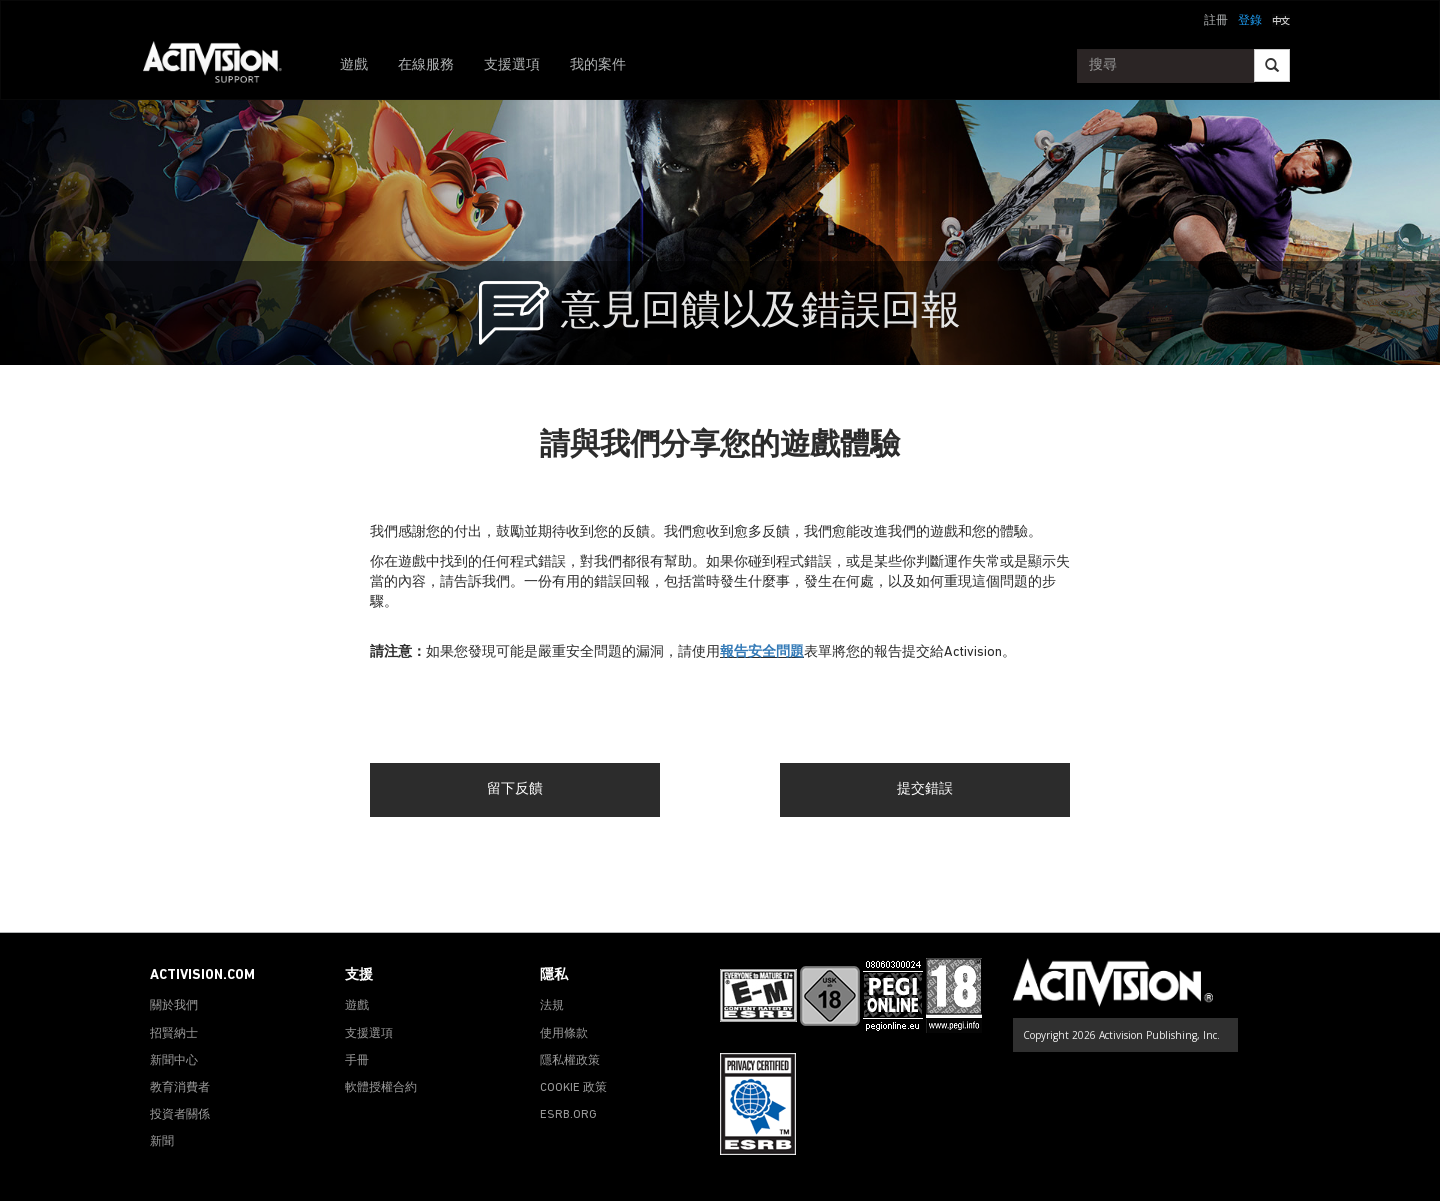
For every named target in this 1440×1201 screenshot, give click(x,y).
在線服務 (426, 65)
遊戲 (354, 65)
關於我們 (174, 1006)
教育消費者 (180, 1088)
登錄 (1250, 21)
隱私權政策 (570, 1061)
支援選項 (512, 65)
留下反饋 (515, 789)
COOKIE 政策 (573, 1088)
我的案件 (598, 65)
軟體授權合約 (381, 1088)
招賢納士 (174, 1034)
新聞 (162, 1142)
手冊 (357, 1061)
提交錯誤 (925, 789)
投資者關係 (180, 1115)
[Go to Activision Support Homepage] (222, 66)
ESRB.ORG (568, 1115)
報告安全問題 (762, 652)
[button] (1281, 19)
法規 (552, 1006)
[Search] (1272, 65)
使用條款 (564, 1034)
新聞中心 (174, 1061)
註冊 (1216, 21)
